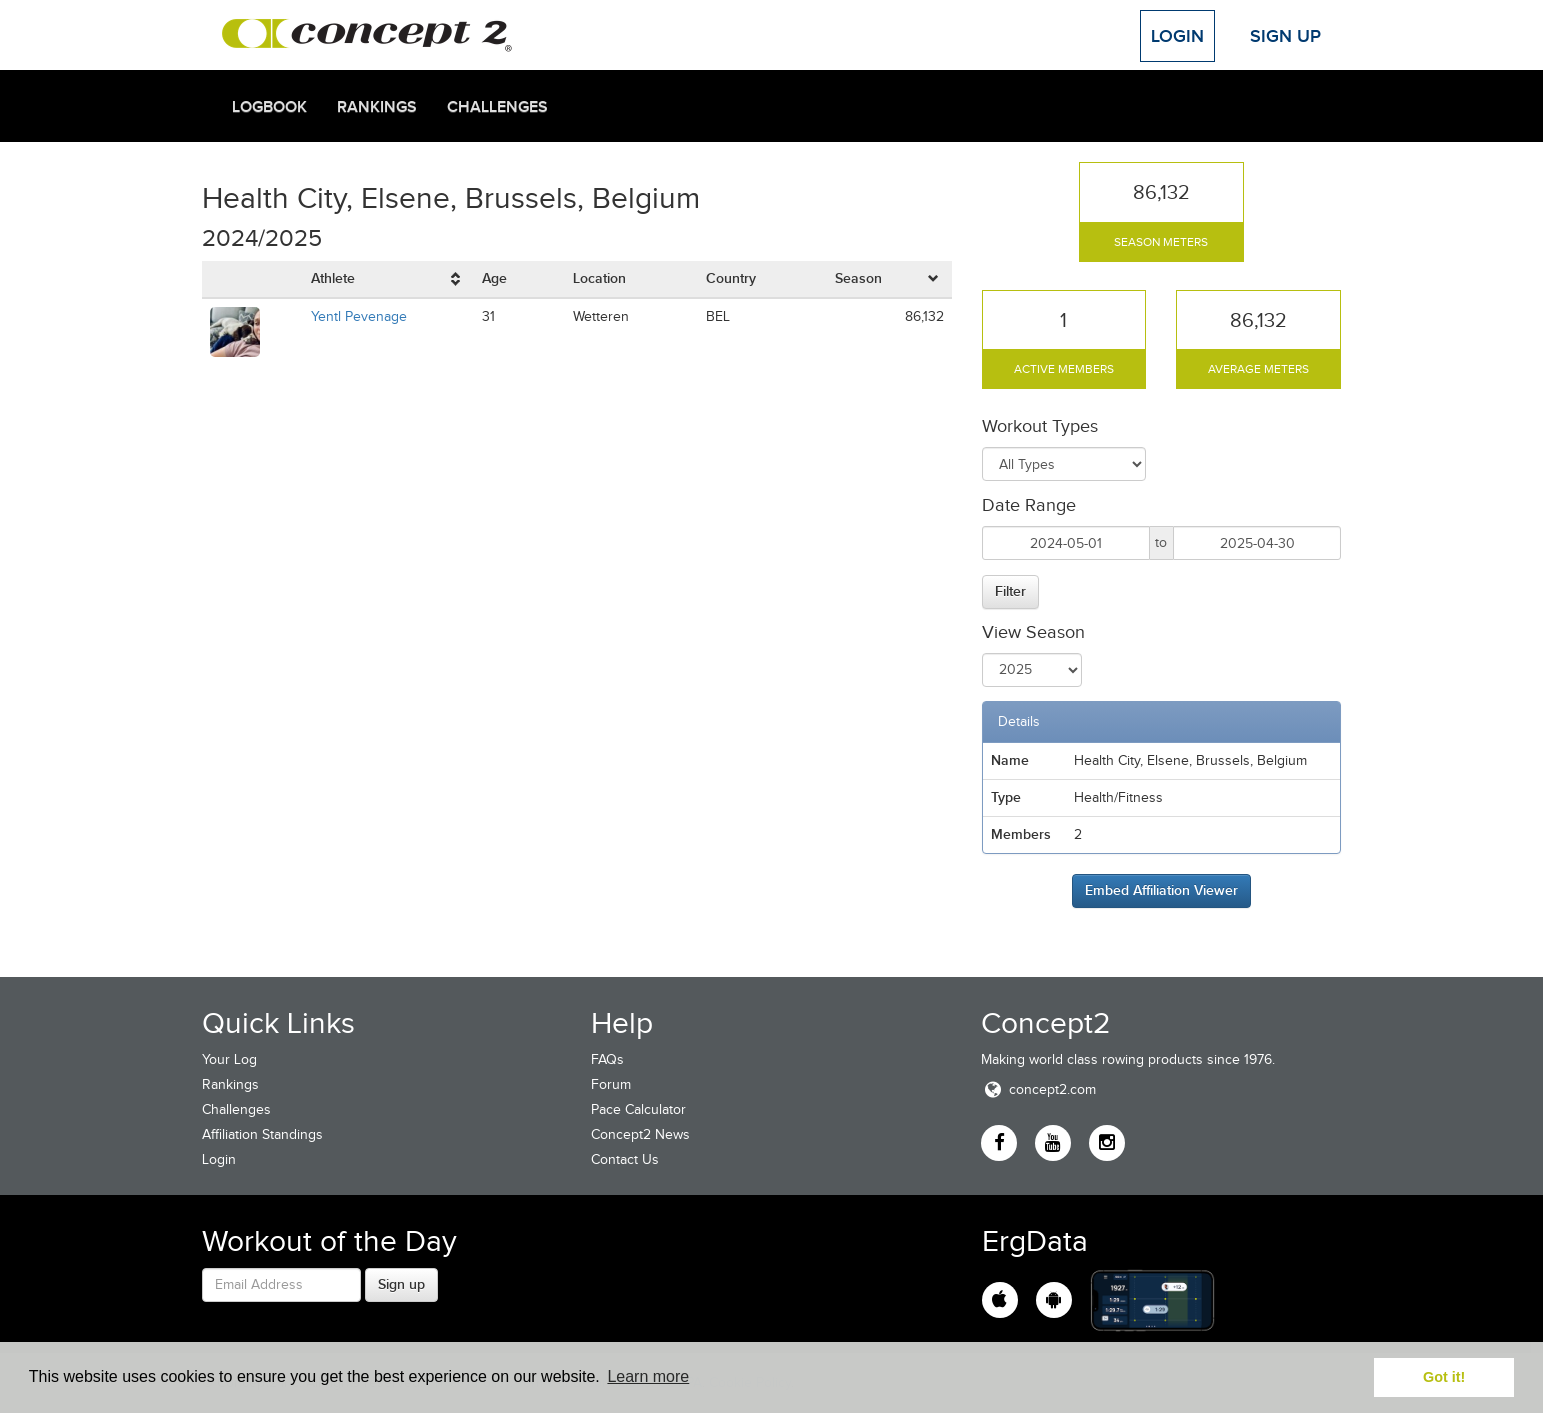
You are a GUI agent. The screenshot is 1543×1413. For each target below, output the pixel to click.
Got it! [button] (1444, 1377)
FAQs (607, 1059)
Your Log (229, 1059)
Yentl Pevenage (359, 316)
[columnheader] (389, 279)
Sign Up (1285, 36)
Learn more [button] (648, 1376)
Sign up (401, 1284)
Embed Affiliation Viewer (1161, 890)
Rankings (377, 107)
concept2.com (1038, 1089)
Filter (1010, 591)
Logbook (269, 107)
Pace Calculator (638, 1109)
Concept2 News (640, 1134)
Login (1177, 36)
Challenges (497, 107)
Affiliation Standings (262, 1134)
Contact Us (625, 1159)
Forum (611, 1084)
